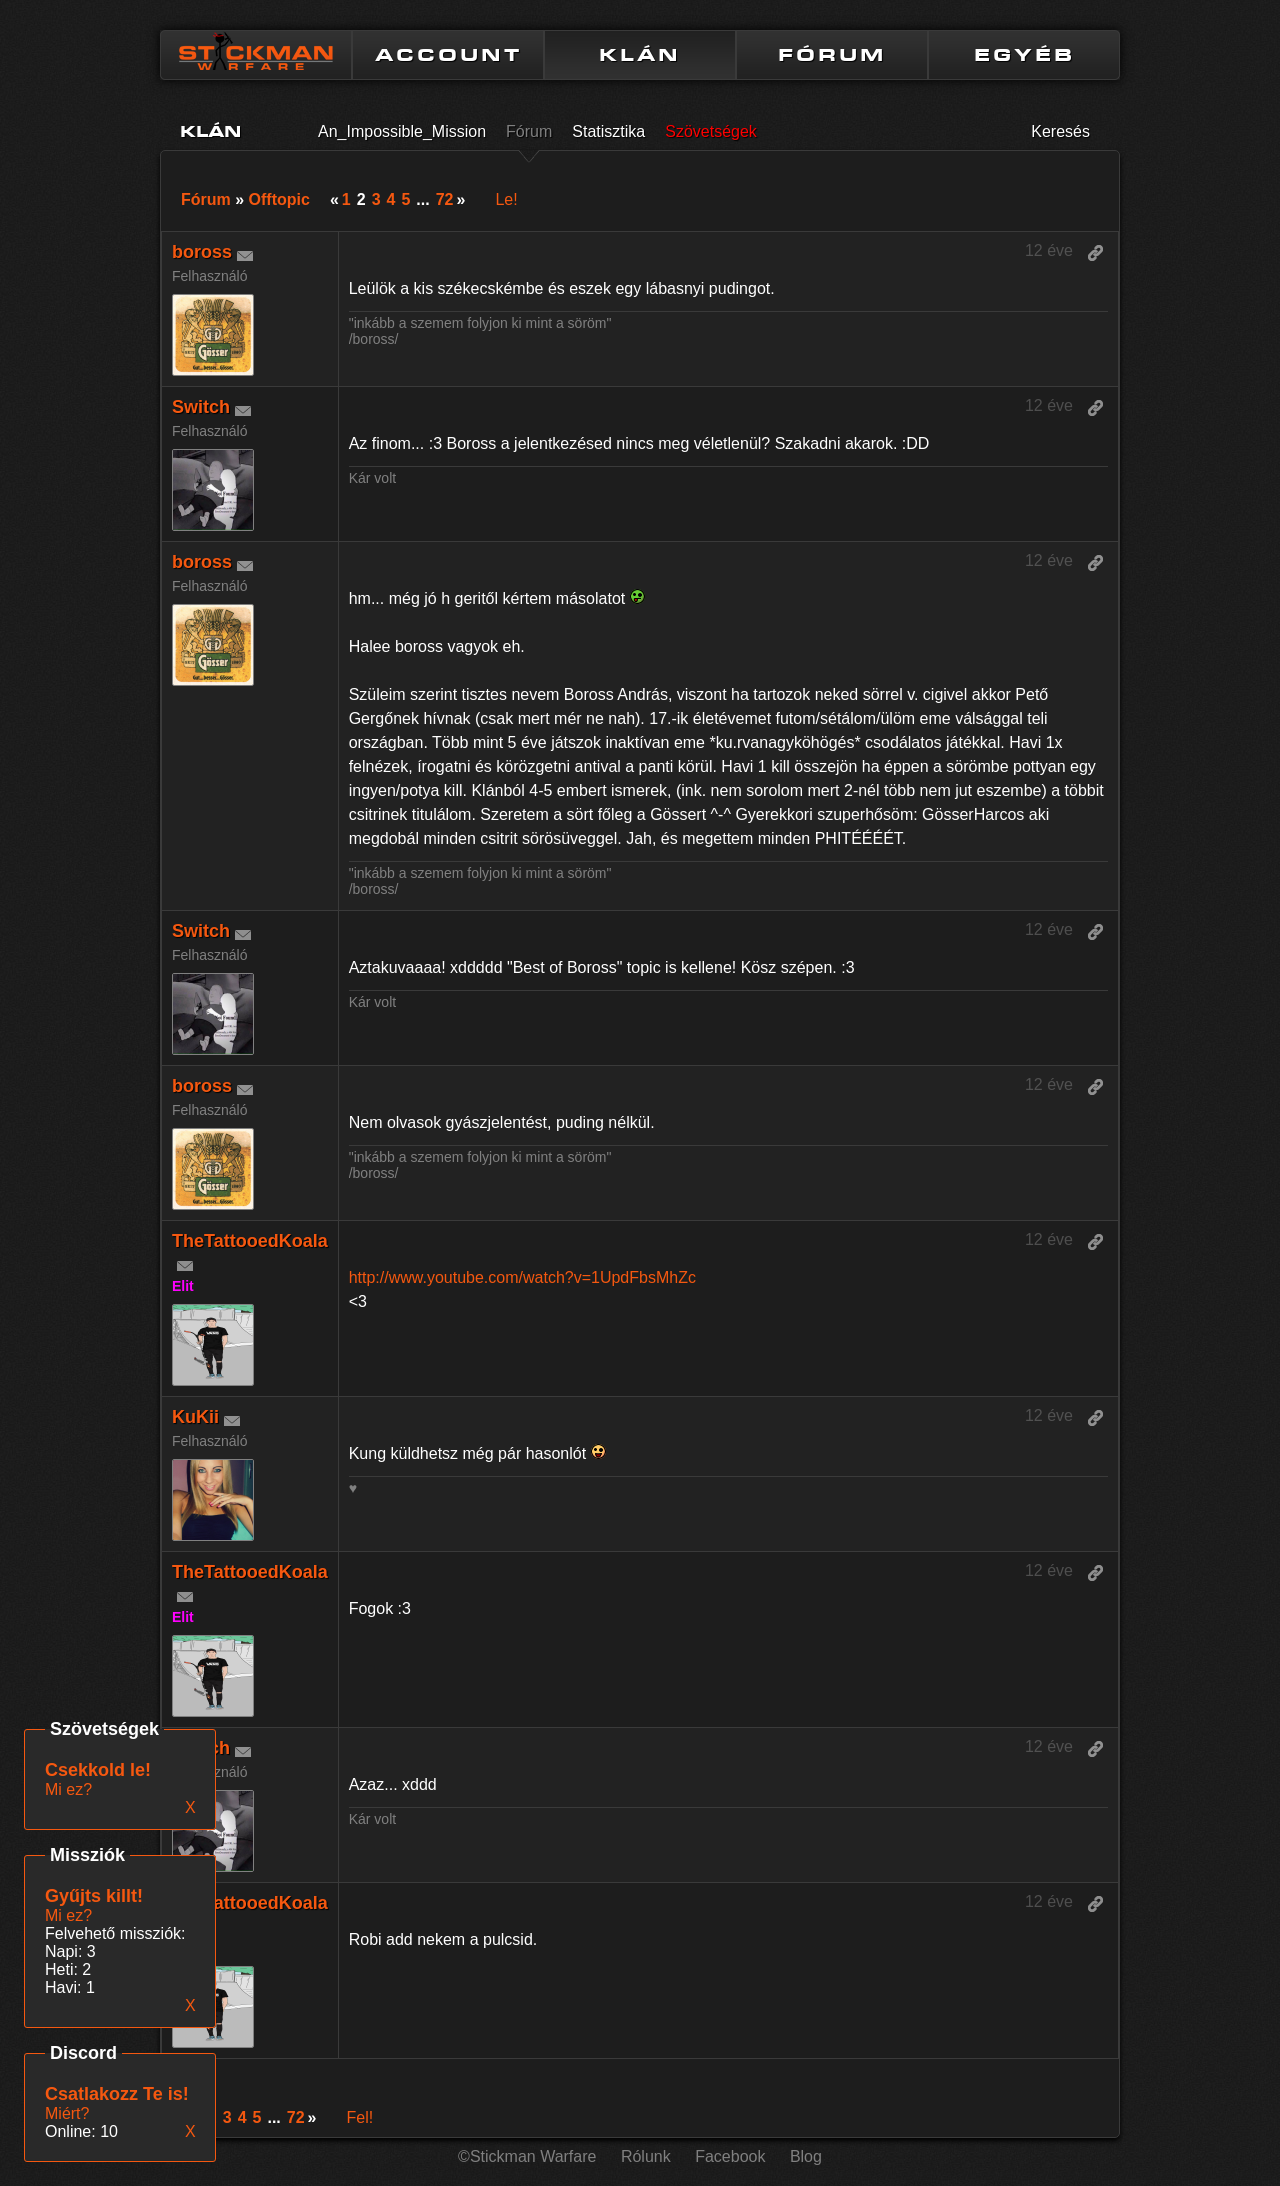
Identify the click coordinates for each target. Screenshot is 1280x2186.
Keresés (1060, 131)
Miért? (67, 2113)
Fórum (529, 131)
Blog (806, 2156)
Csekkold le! (98, 1770)
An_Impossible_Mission (402, 131)
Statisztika (608, 131)
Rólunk (646, 2156)
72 (445, 199)
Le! (506, 199)
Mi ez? (68, 1915)
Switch (201, 407)
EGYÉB (1024, 55)
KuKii (195, 1417)
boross (202, 252)
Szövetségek (711, 131)
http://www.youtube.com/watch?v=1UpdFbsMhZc (522, 1277)
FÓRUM (832, 55)
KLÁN (640, 55)
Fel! (359, 2117)
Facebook (730, 2156)
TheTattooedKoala (250, 1241)
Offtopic (279, 199)
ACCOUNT (448, 55)
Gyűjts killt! (94, 1896)
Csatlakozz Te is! (117, 2094)
